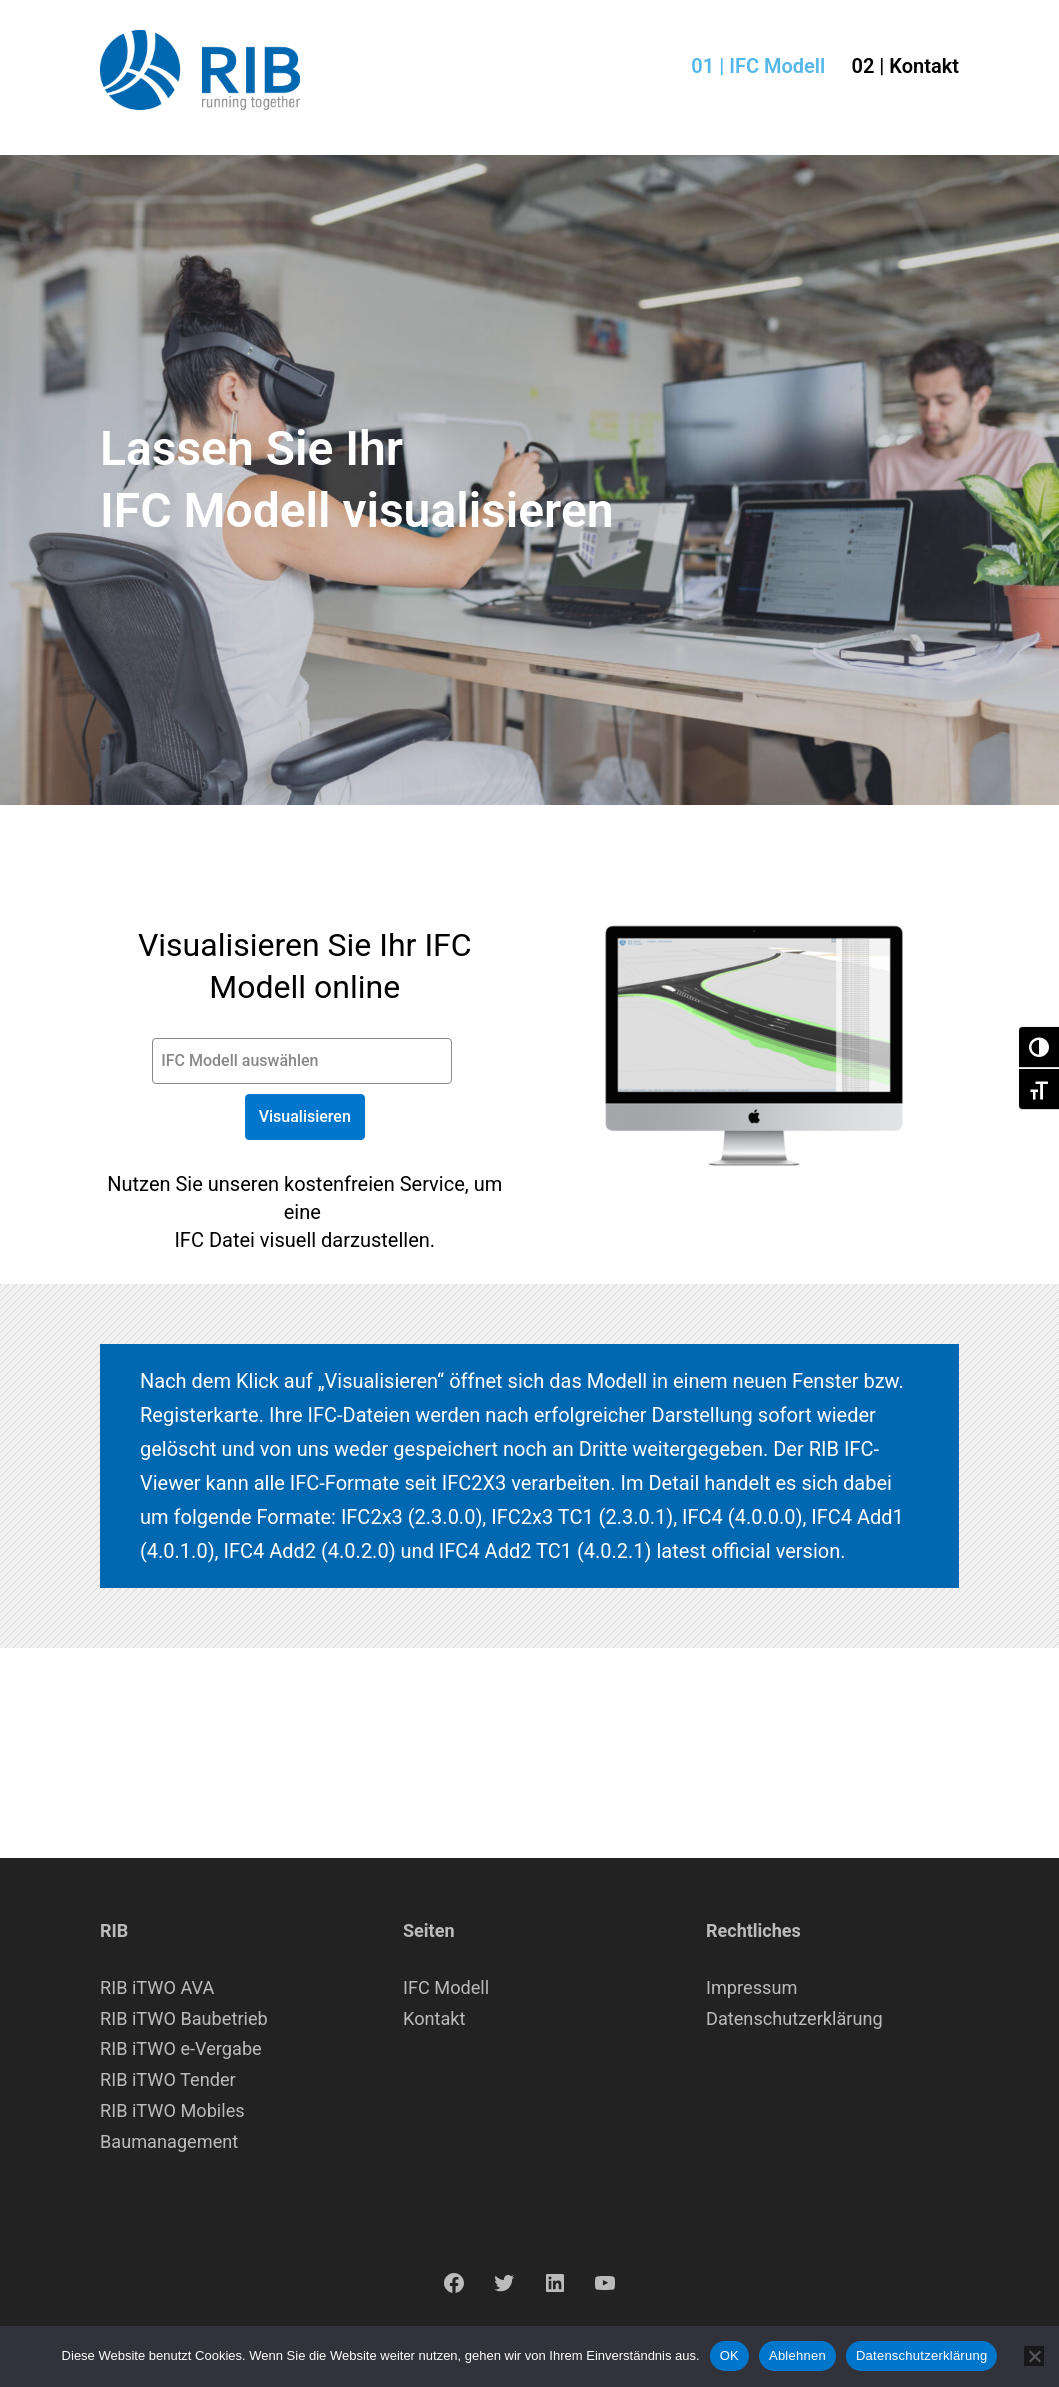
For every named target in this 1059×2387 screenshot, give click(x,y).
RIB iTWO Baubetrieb (184, 2018)
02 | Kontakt (905, 66)
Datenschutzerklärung (794, 2018)
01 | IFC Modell (758, 66)
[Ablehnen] (1034, 2356)
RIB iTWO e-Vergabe (181, 2048)
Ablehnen (797, 2355)
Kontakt (434, 2018)
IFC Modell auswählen (239, 1060)
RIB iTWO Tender (168, 2079)
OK (729, 2355)
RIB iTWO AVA (157, 1987)
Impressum (751, 1987)
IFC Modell (446, 1987)
